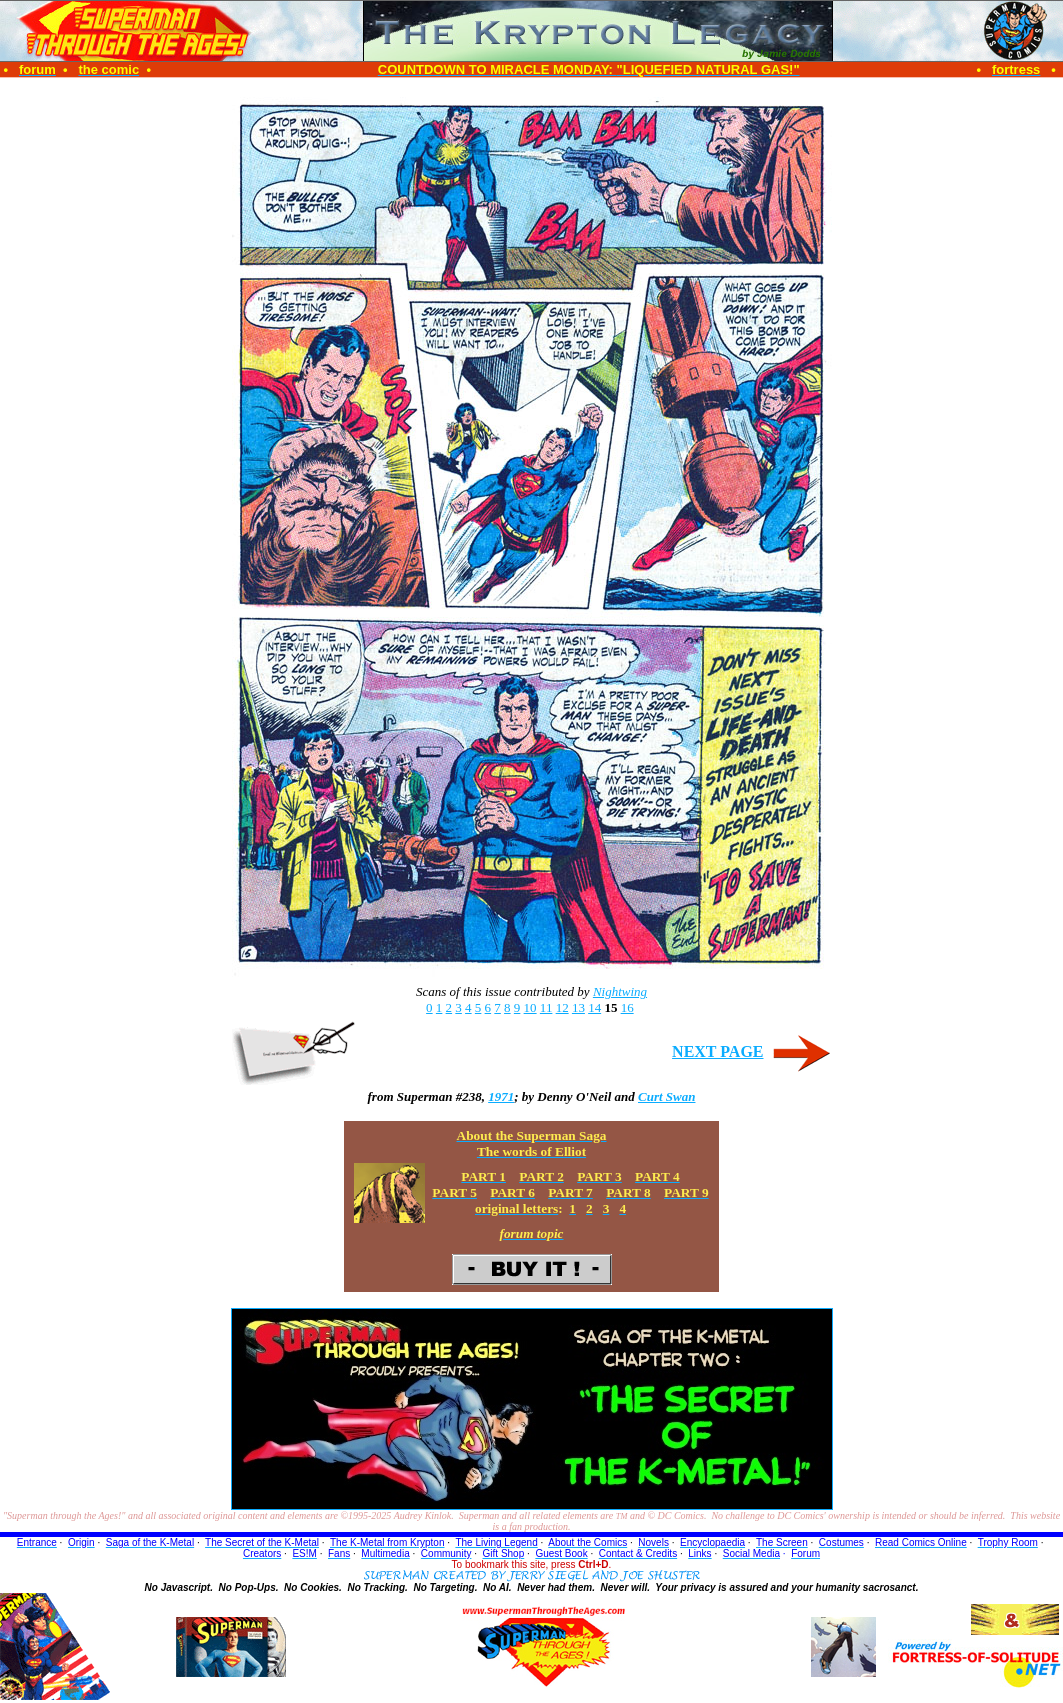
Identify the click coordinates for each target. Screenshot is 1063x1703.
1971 (501, 1096)
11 (546, 1007)
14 (594, 1007)
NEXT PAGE (717, 1051)
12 (562, 1007)
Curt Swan (666, 1096)
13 (578, 1007)
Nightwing (620, 991)
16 (627, 1007)
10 (530, 1007)
